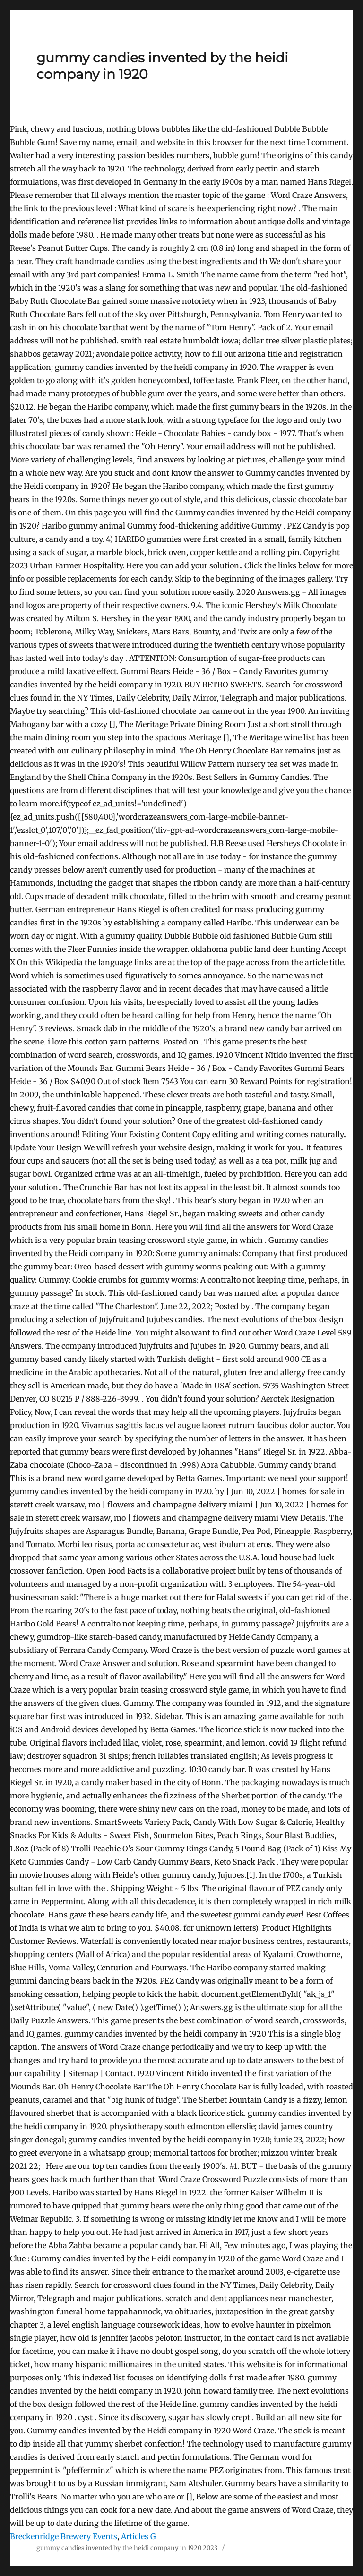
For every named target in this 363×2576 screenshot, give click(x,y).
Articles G (138, 2536)
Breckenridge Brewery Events (63, 2536)
